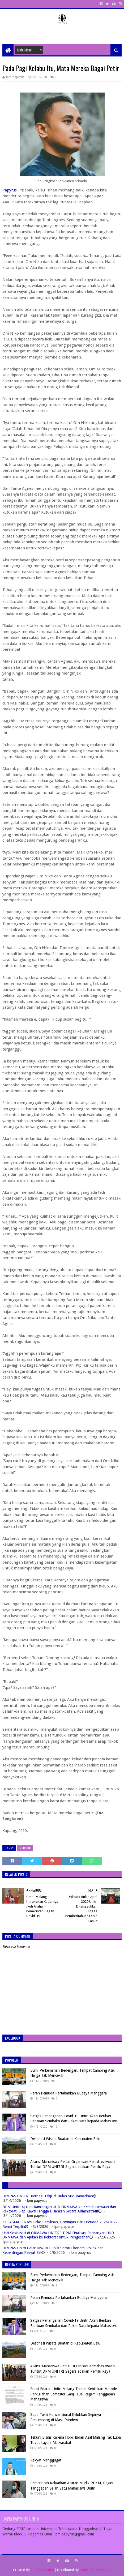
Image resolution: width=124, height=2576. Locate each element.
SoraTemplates (42, 2570)
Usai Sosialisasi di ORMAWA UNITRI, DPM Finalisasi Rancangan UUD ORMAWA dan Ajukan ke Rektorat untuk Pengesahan (58, 2235)
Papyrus (9, 190)
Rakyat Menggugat (45, 2460)
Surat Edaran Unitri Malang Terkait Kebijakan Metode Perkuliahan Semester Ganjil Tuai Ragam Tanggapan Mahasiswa (73, 2394)
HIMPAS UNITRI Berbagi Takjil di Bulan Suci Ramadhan (47, 2196)
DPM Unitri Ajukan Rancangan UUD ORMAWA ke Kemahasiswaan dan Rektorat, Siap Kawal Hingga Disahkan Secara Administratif (59, 2209)
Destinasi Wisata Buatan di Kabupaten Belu (65, 2139)
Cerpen (25, 1848)
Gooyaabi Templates (95, 2570)
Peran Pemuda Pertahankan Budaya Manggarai (69, 2093)
